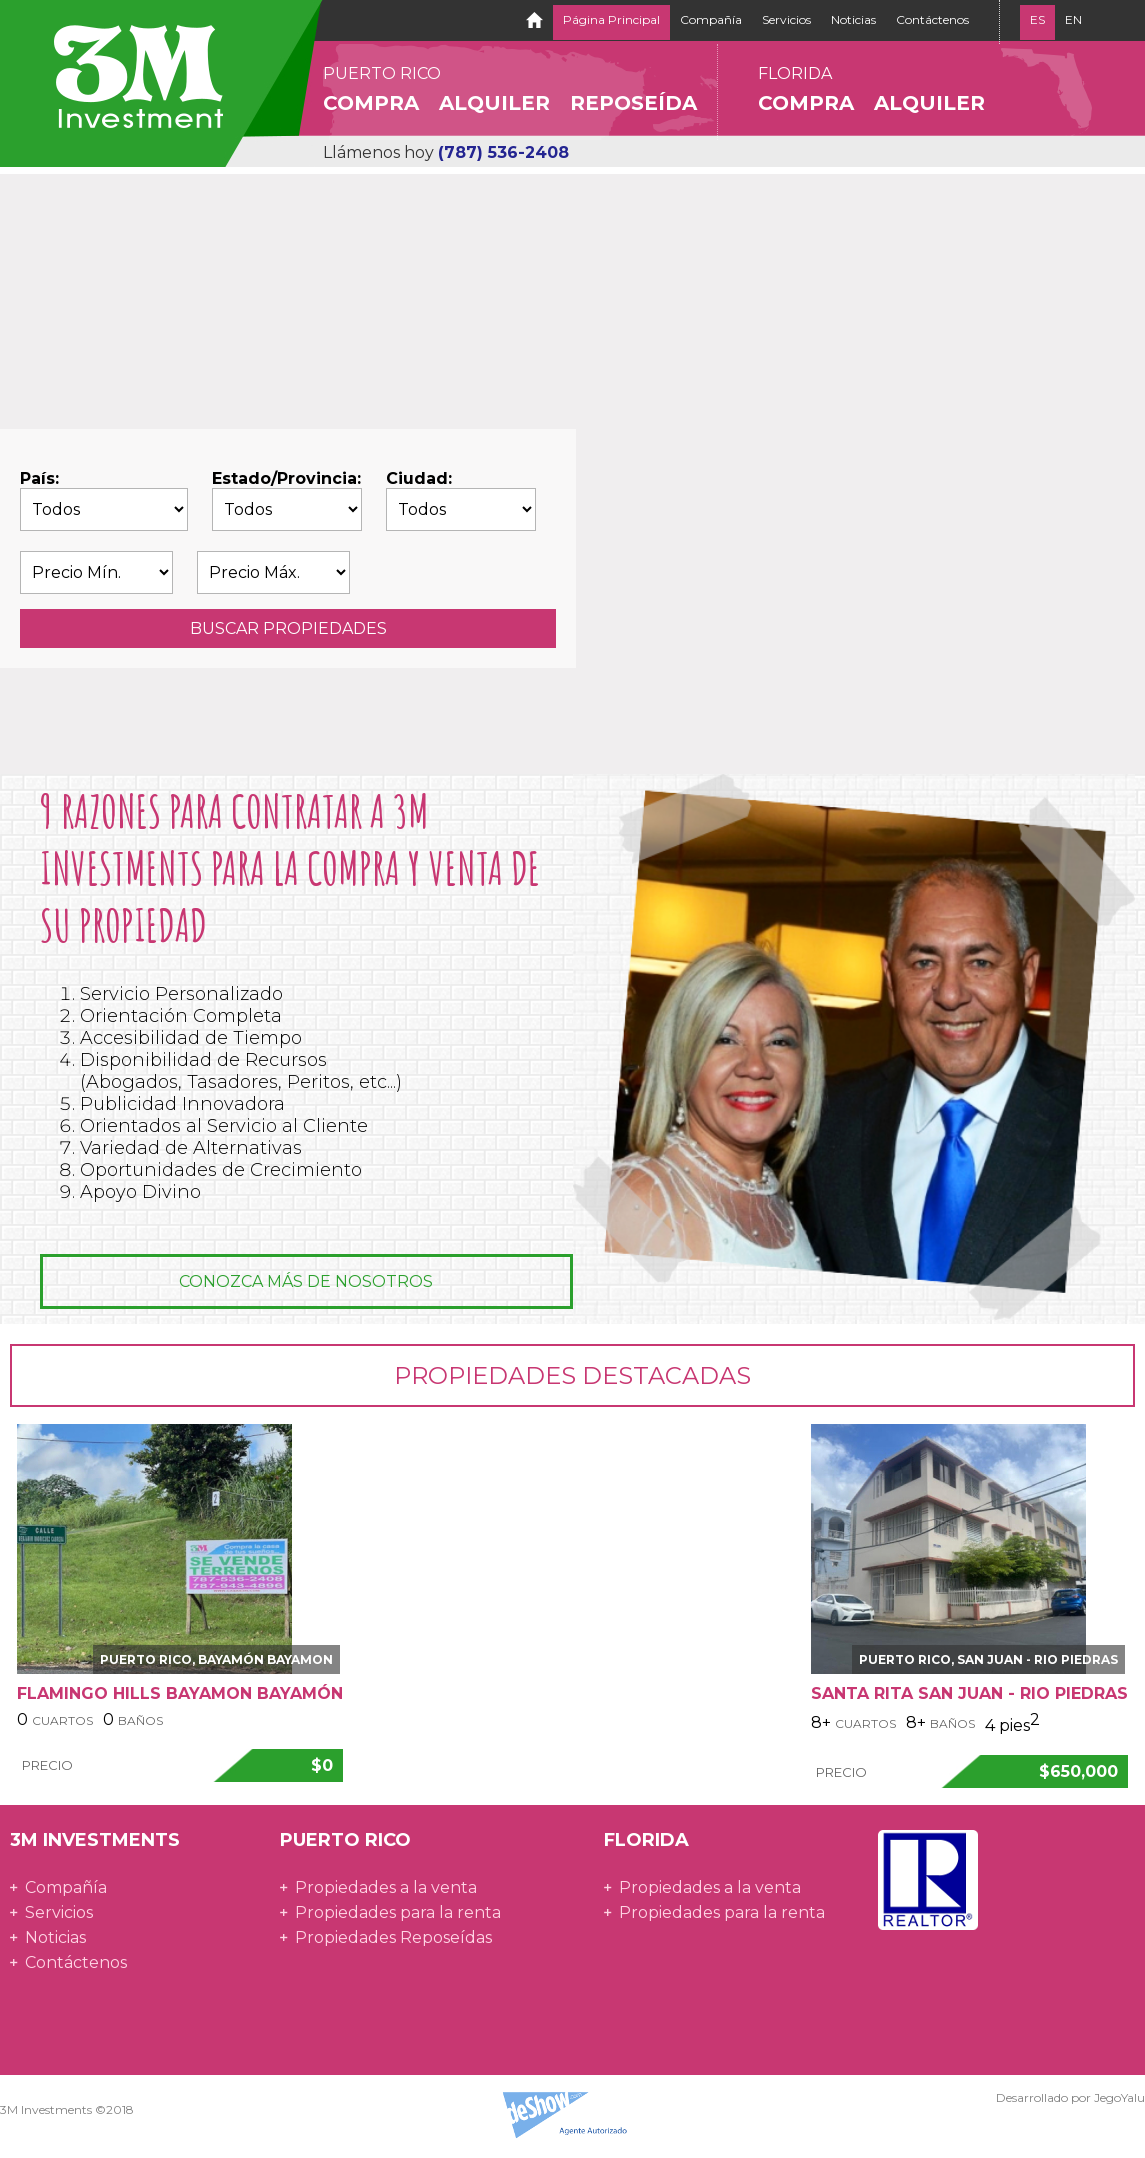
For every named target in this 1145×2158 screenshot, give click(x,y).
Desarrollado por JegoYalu (1070, 2097)
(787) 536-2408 (503, 152)
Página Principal (611, 19)
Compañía (711, 19)
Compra (371, 103)
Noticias (853, 19)
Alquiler (494, 103)
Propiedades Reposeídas (393, 1937)
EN (1073, 19)
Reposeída (633, 103)
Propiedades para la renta (398, 1912)
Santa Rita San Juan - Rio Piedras (969, 1693)
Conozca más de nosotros (306, 1281)
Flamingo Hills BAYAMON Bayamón (180, 1693)
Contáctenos (932, 19)
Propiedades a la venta (386, 1887)
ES (1037, 19)
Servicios (786, 19)
